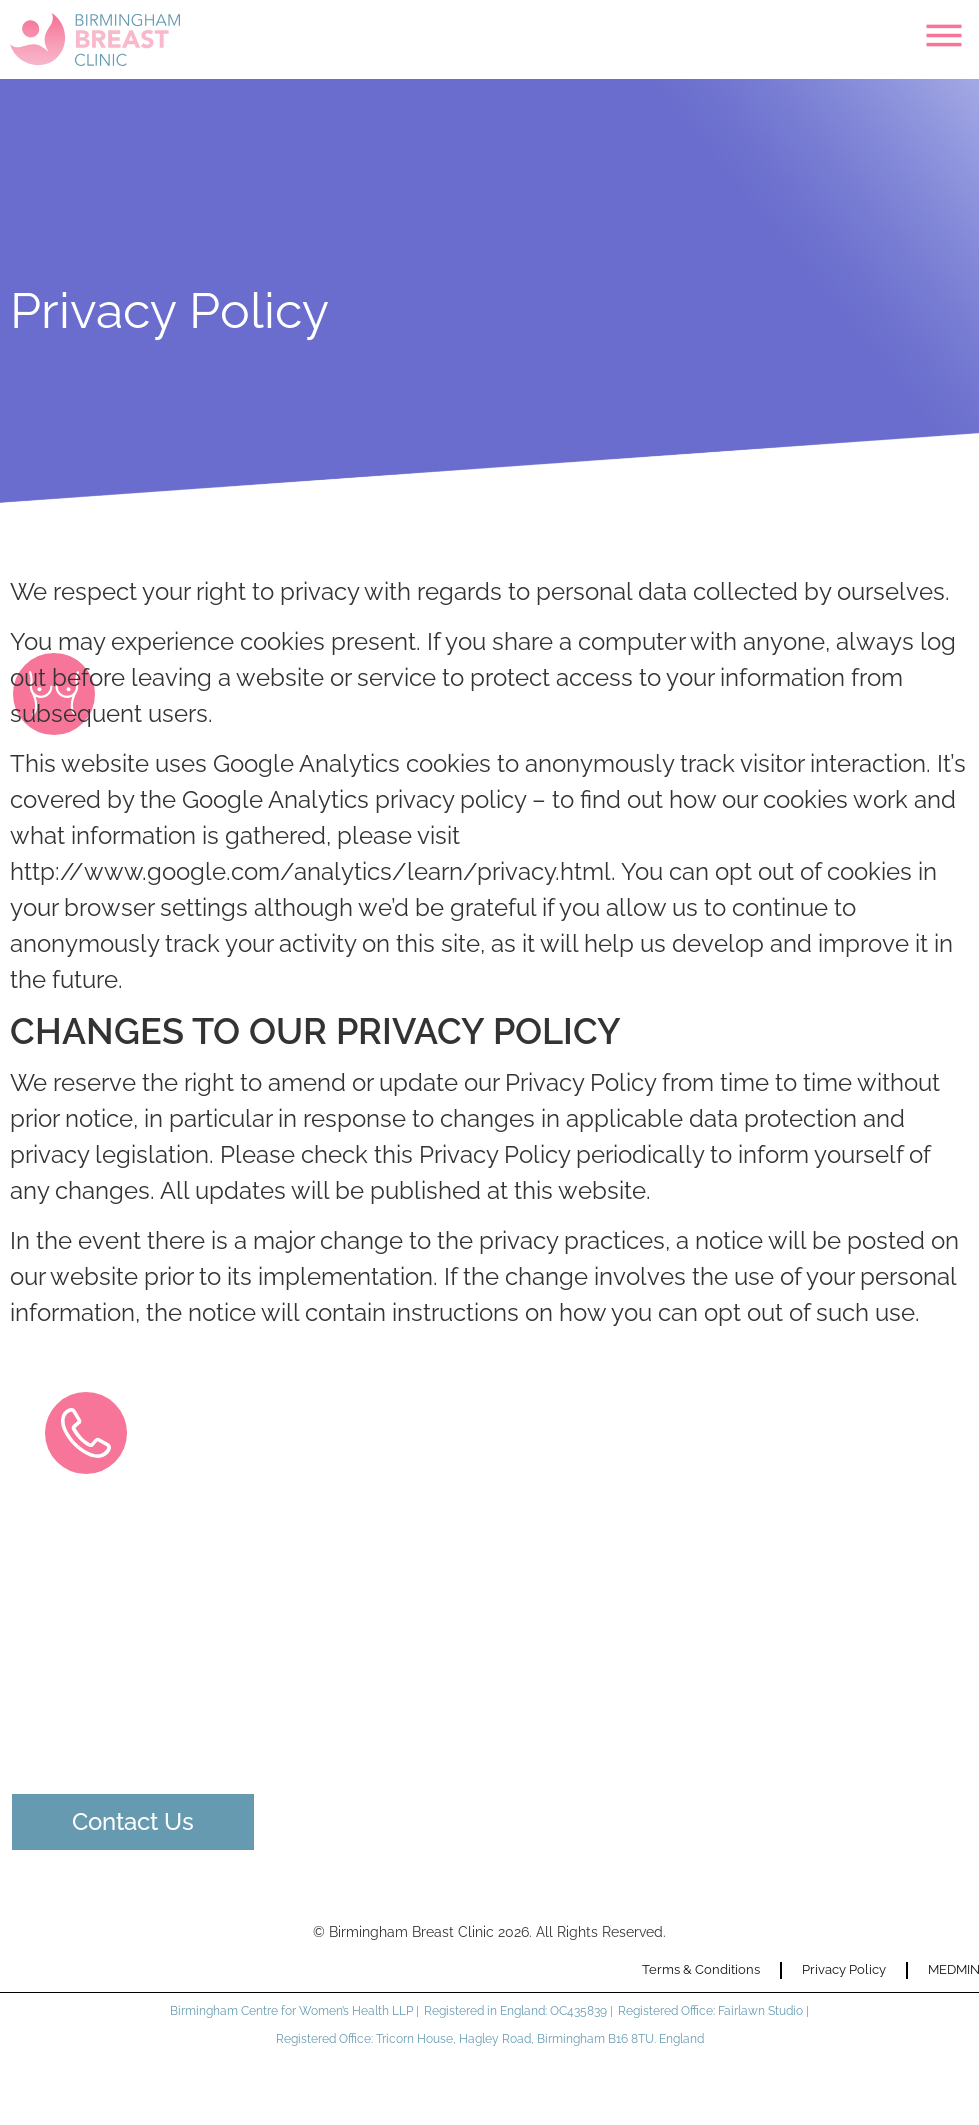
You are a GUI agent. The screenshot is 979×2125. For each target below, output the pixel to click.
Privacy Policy (844, 1969)
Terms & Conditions (701, 1969)
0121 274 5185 (125, 1633)
